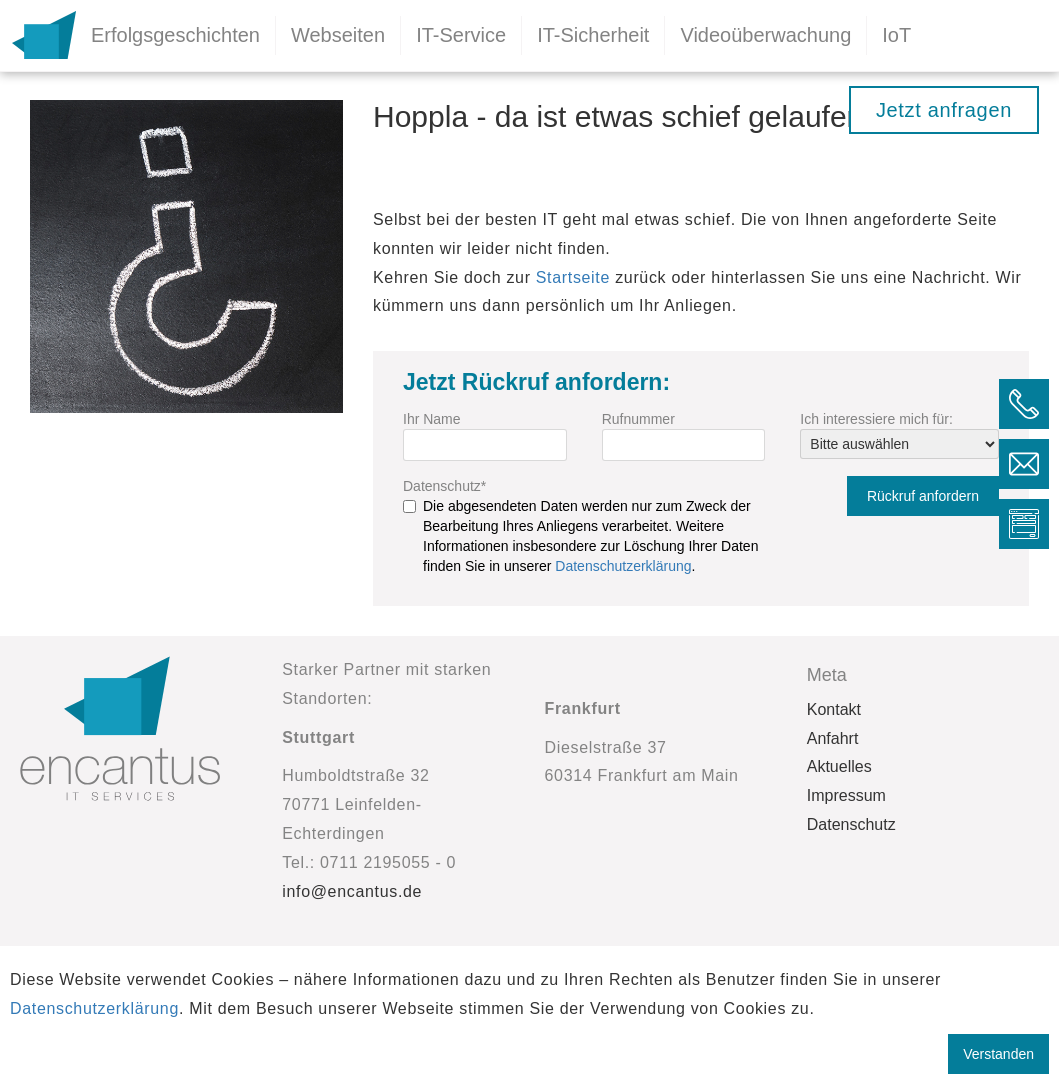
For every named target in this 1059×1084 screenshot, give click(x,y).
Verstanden (998, 1054)
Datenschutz (444, 486)
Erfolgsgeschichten (175, 35)
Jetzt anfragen (944, 110)
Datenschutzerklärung (623, 566)
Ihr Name (432, 419)
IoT (896, 35)
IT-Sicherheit (593, 35)
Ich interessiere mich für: (876, 419)
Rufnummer (638, 419)
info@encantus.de (352, 891)
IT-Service (461, 35)
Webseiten (338, 35)
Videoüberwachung (765, 35)
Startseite (573, 277)
